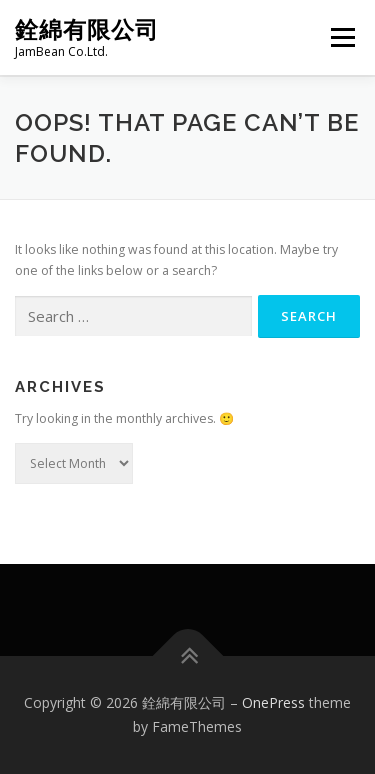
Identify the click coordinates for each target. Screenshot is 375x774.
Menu (341, 37)
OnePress (273, 702)
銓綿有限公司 (87, 29)
